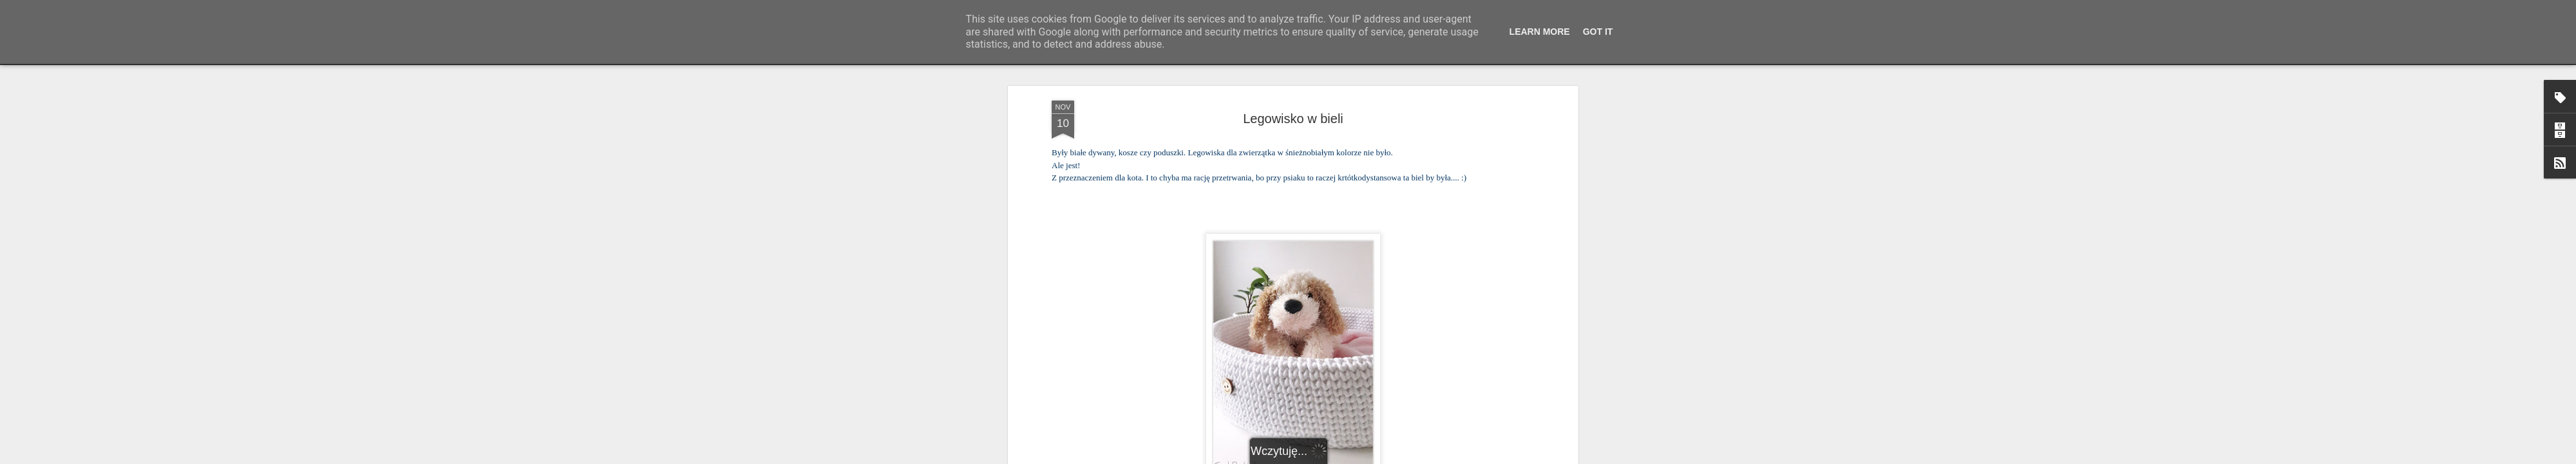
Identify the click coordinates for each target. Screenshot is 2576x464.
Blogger (1372, 457)
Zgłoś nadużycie (1414, 457)
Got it (1598, 31)
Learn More (1540, 31)
